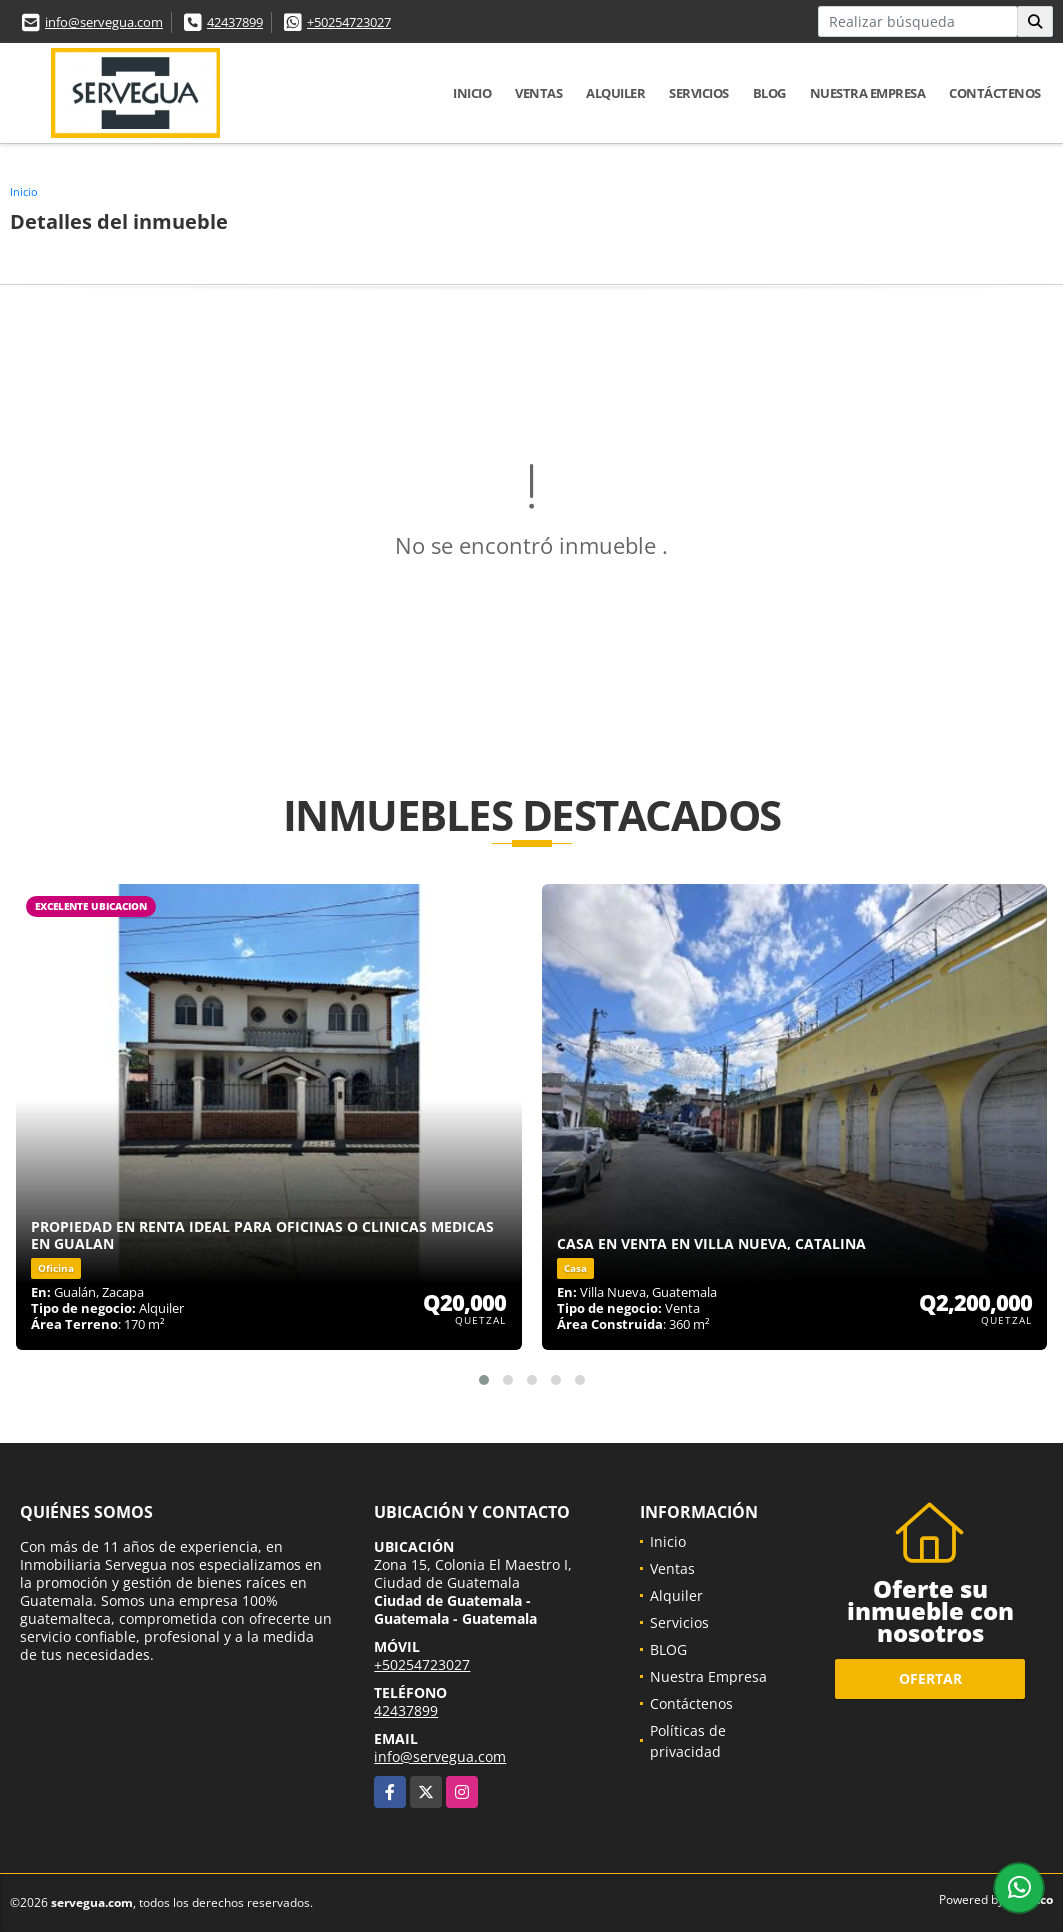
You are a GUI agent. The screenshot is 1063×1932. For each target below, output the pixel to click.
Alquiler (615, 93)
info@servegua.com (104, 22)
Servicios (699, 93)
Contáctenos (995, 93)
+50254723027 (349, 22)
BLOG (769, 93)
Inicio (472, 93)
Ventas (538, 93)
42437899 (235, 22)
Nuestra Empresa (868, 93)
